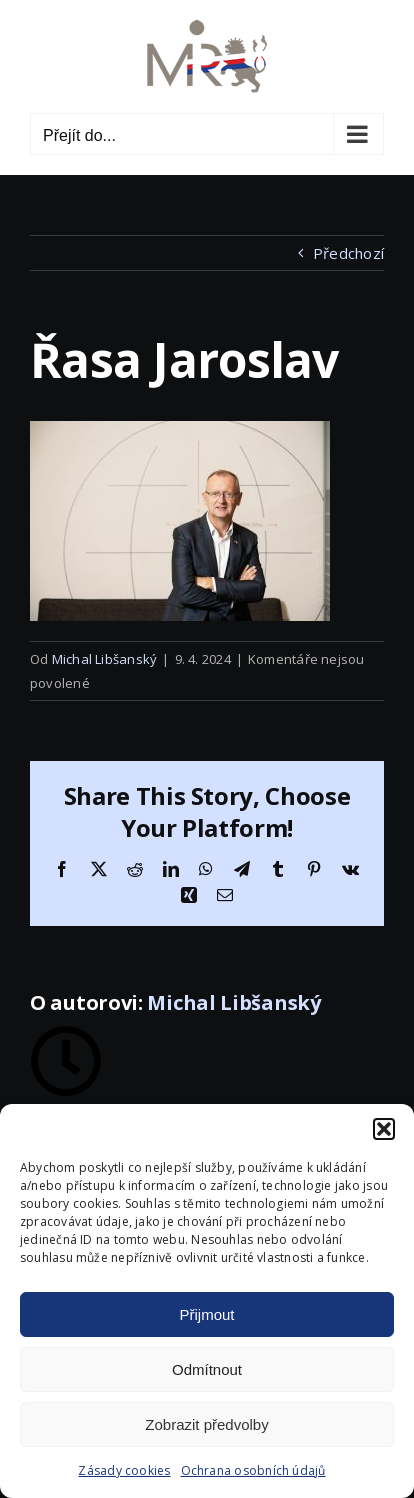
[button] (384, 1129)
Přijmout (206, 1314)
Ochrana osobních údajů (253, 1470)
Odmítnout (207, 1369)
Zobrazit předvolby (206, 1424)
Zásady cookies (124, 1470)
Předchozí (348, 253)
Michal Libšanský (105, 659)
